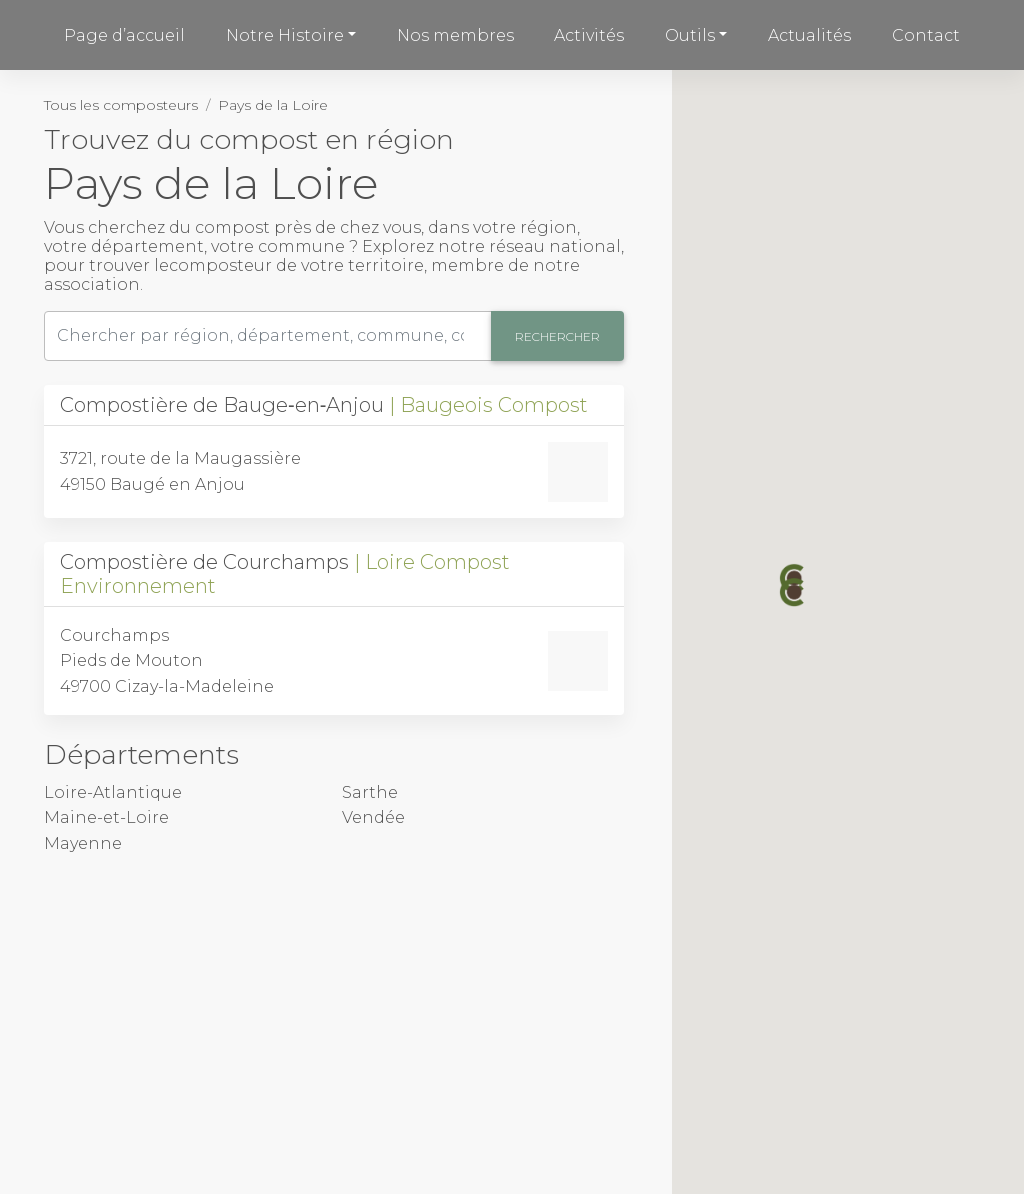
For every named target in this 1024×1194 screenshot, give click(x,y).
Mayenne (83, 843)
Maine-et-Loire (106, 817)
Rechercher (557, 336)
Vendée (373, 817)
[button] (794, 592)
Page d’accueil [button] (124, 35)
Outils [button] (690, 35)
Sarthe (370, 792)
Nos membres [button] (455, 35)
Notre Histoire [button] (285, 35)
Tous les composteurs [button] (121, 105)
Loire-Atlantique (113, 792)
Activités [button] (589, 35)
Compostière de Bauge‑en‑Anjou (324, 405)
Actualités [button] (809, 35)
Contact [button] (926, 35)
